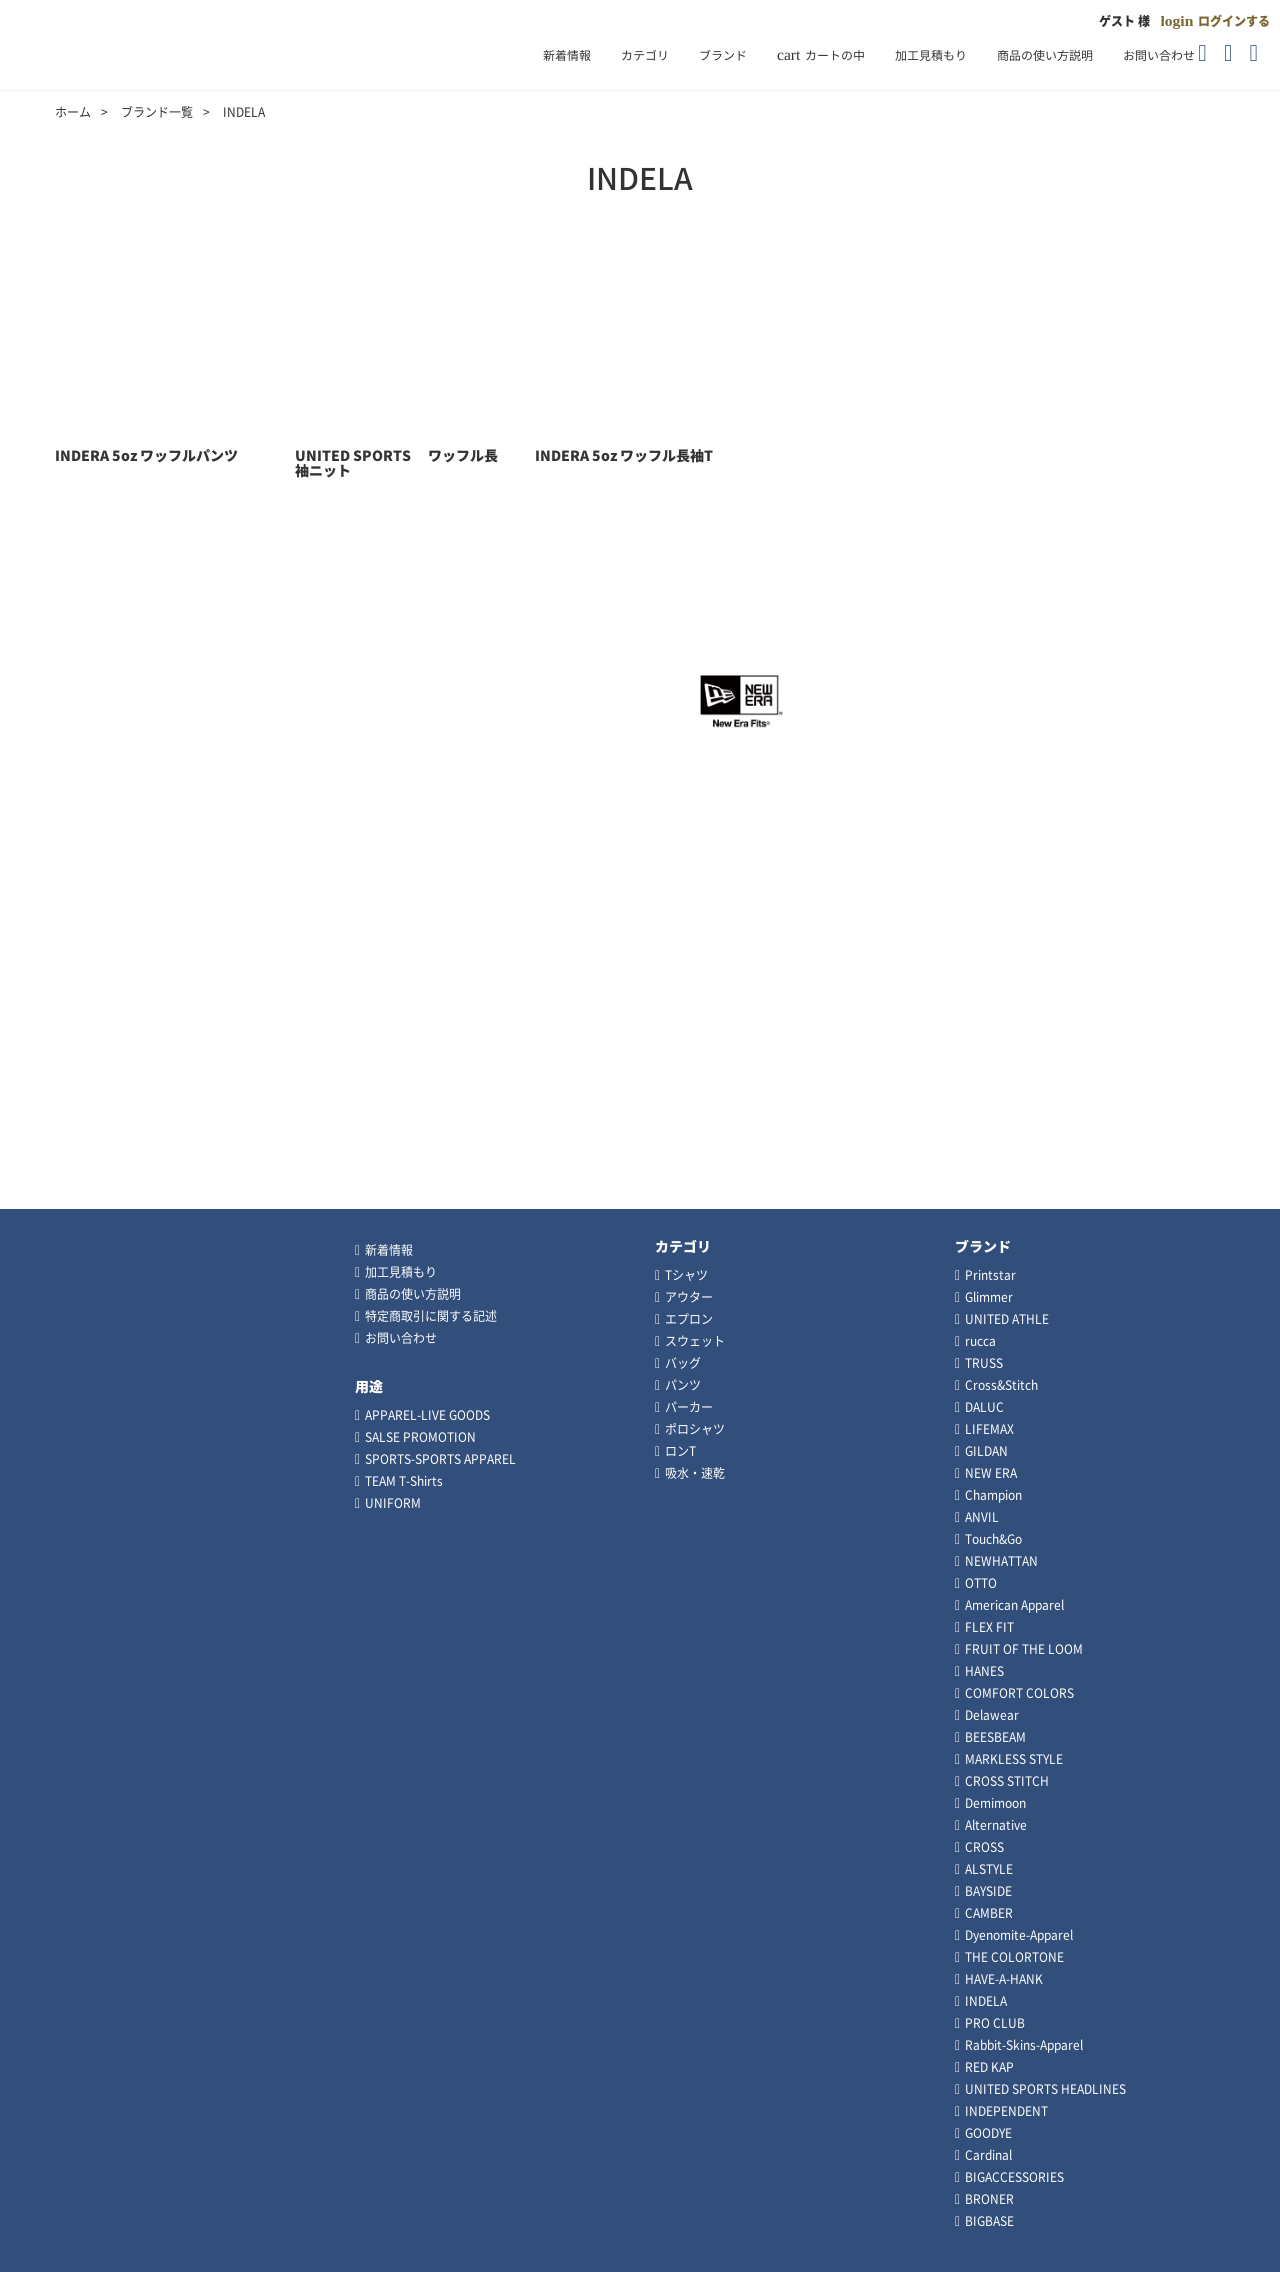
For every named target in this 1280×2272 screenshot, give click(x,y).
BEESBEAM (995, 1737)
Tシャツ (686, 1275)
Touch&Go (993, 1539)
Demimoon (995, 1803)
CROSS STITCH (1007, 1781)
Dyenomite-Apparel (1019, 1935)
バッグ (683, 1363)
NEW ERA (991, 1473)
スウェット (695, 1341)
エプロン (689, 1319)
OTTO (981, 1583)
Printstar (990, 1275)
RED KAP (989, 2067)
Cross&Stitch (1001, 1385)
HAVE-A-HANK (1004, 1979)
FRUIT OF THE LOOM (1024, 1649)
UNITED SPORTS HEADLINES (1045, 2089)
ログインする (1234, 21)
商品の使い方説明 (1045, 55)
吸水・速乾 (695, 1473)
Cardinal (988, 2155)
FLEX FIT (989, 1627)
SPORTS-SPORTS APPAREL (440, 1459)
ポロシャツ (695, 1429)
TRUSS (984, 1363)
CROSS (984, 1847)
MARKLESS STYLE (1014, 1759)
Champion (993, 1495)
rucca (980, 1341)
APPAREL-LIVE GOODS (427, 1415)
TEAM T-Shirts (404, 1481)
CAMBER (989, 1913)
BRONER (989, 2199)
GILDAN (986, 1451)
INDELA (986, 2001)
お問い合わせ (1159, 55)
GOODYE (988, 2133)
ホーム (73, 112)
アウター (689, 1297)
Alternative (996, 1825)
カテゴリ (645, 55)
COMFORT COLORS (1019, 1693)
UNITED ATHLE (1007, 1319)
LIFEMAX (989, 1429)
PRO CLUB (995, 2023)
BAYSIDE (988, 1891)
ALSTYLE (989, 1869)
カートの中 (821, 55)
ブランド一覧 (157, 112)
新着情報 (567, 55)
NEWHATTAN (1001, 1561)
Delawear (992, 1715)
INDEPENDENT (1006, 2111)
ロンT (680, 1451)
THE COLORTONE (1014, 1957)
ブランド (723, 55)
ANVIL (982, 1517)
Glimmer (989, 1297)
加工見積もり (931, 55)
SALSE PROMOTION (420, 1437)
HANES (984, 1671)
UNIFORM (393, 1503)
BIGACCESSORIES (1014, 2177)
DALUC (984, 1407)
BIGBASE (989, 2221)
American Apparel (1014, 1605)
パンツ (683, 1385)
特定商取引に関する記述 (431, 1316)
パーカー (689, 1407)
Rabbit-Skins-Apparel (1024, 2045)
